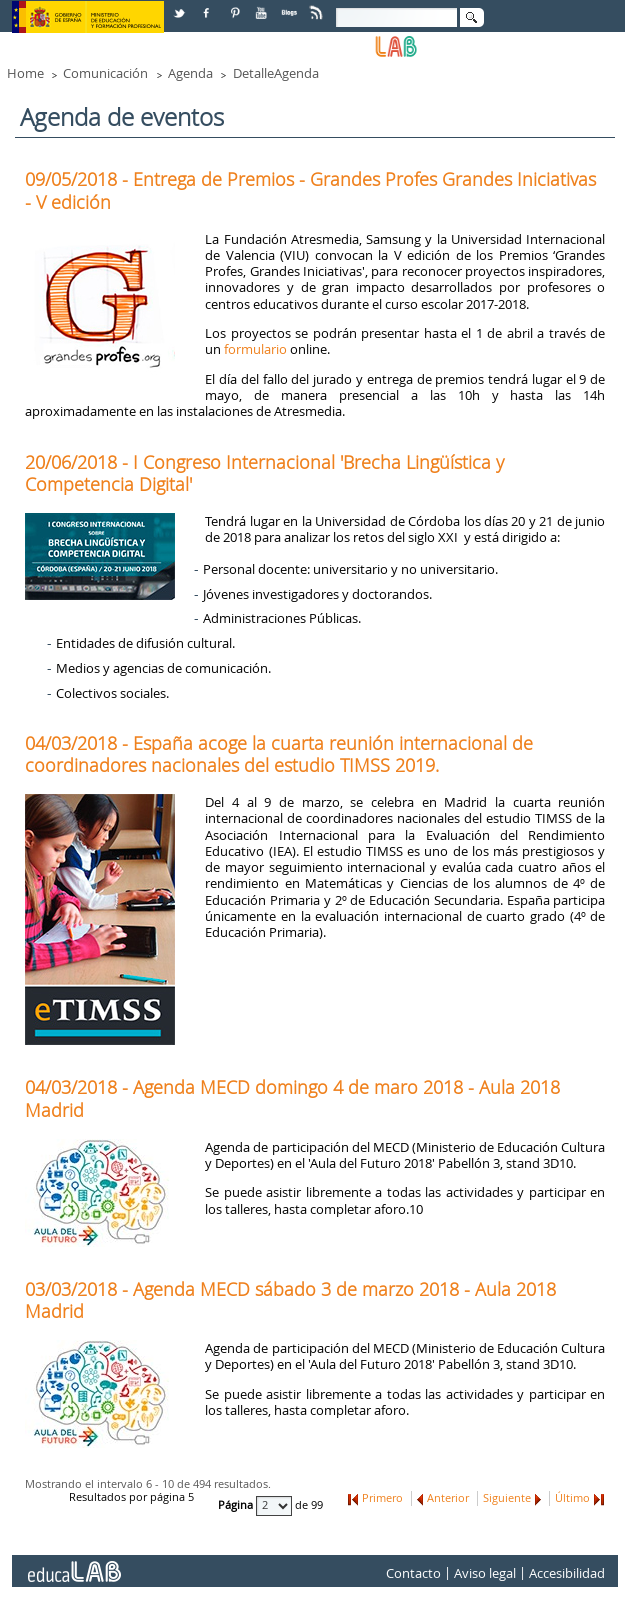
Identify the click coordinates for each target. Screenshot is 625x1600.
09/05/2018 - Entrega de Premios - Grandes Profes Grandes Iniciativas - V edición (310, 190)
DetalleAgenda (276, 73)
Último (572, 1498)
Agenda (190, 73)
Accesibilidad (567, 1573)
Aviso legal (485, 1573)
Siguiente (507, 1498)
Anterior (448, 1498)
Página (237, 1505)
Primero (382, 1498)
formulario (255, 349)
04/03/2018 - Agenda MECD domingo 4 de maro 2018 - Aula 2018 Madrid (292, 1098)
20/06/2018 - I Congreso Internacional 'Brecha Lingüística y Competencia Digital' (264, 473)
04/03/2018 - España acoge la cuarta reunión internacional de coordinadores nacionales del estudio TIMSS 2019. (279, 754)
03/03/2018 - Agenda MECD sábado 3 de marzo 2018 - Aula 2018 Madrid (290, 1300)
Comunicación (105, 73)
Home (25, 73)
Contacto (413, 1573)
